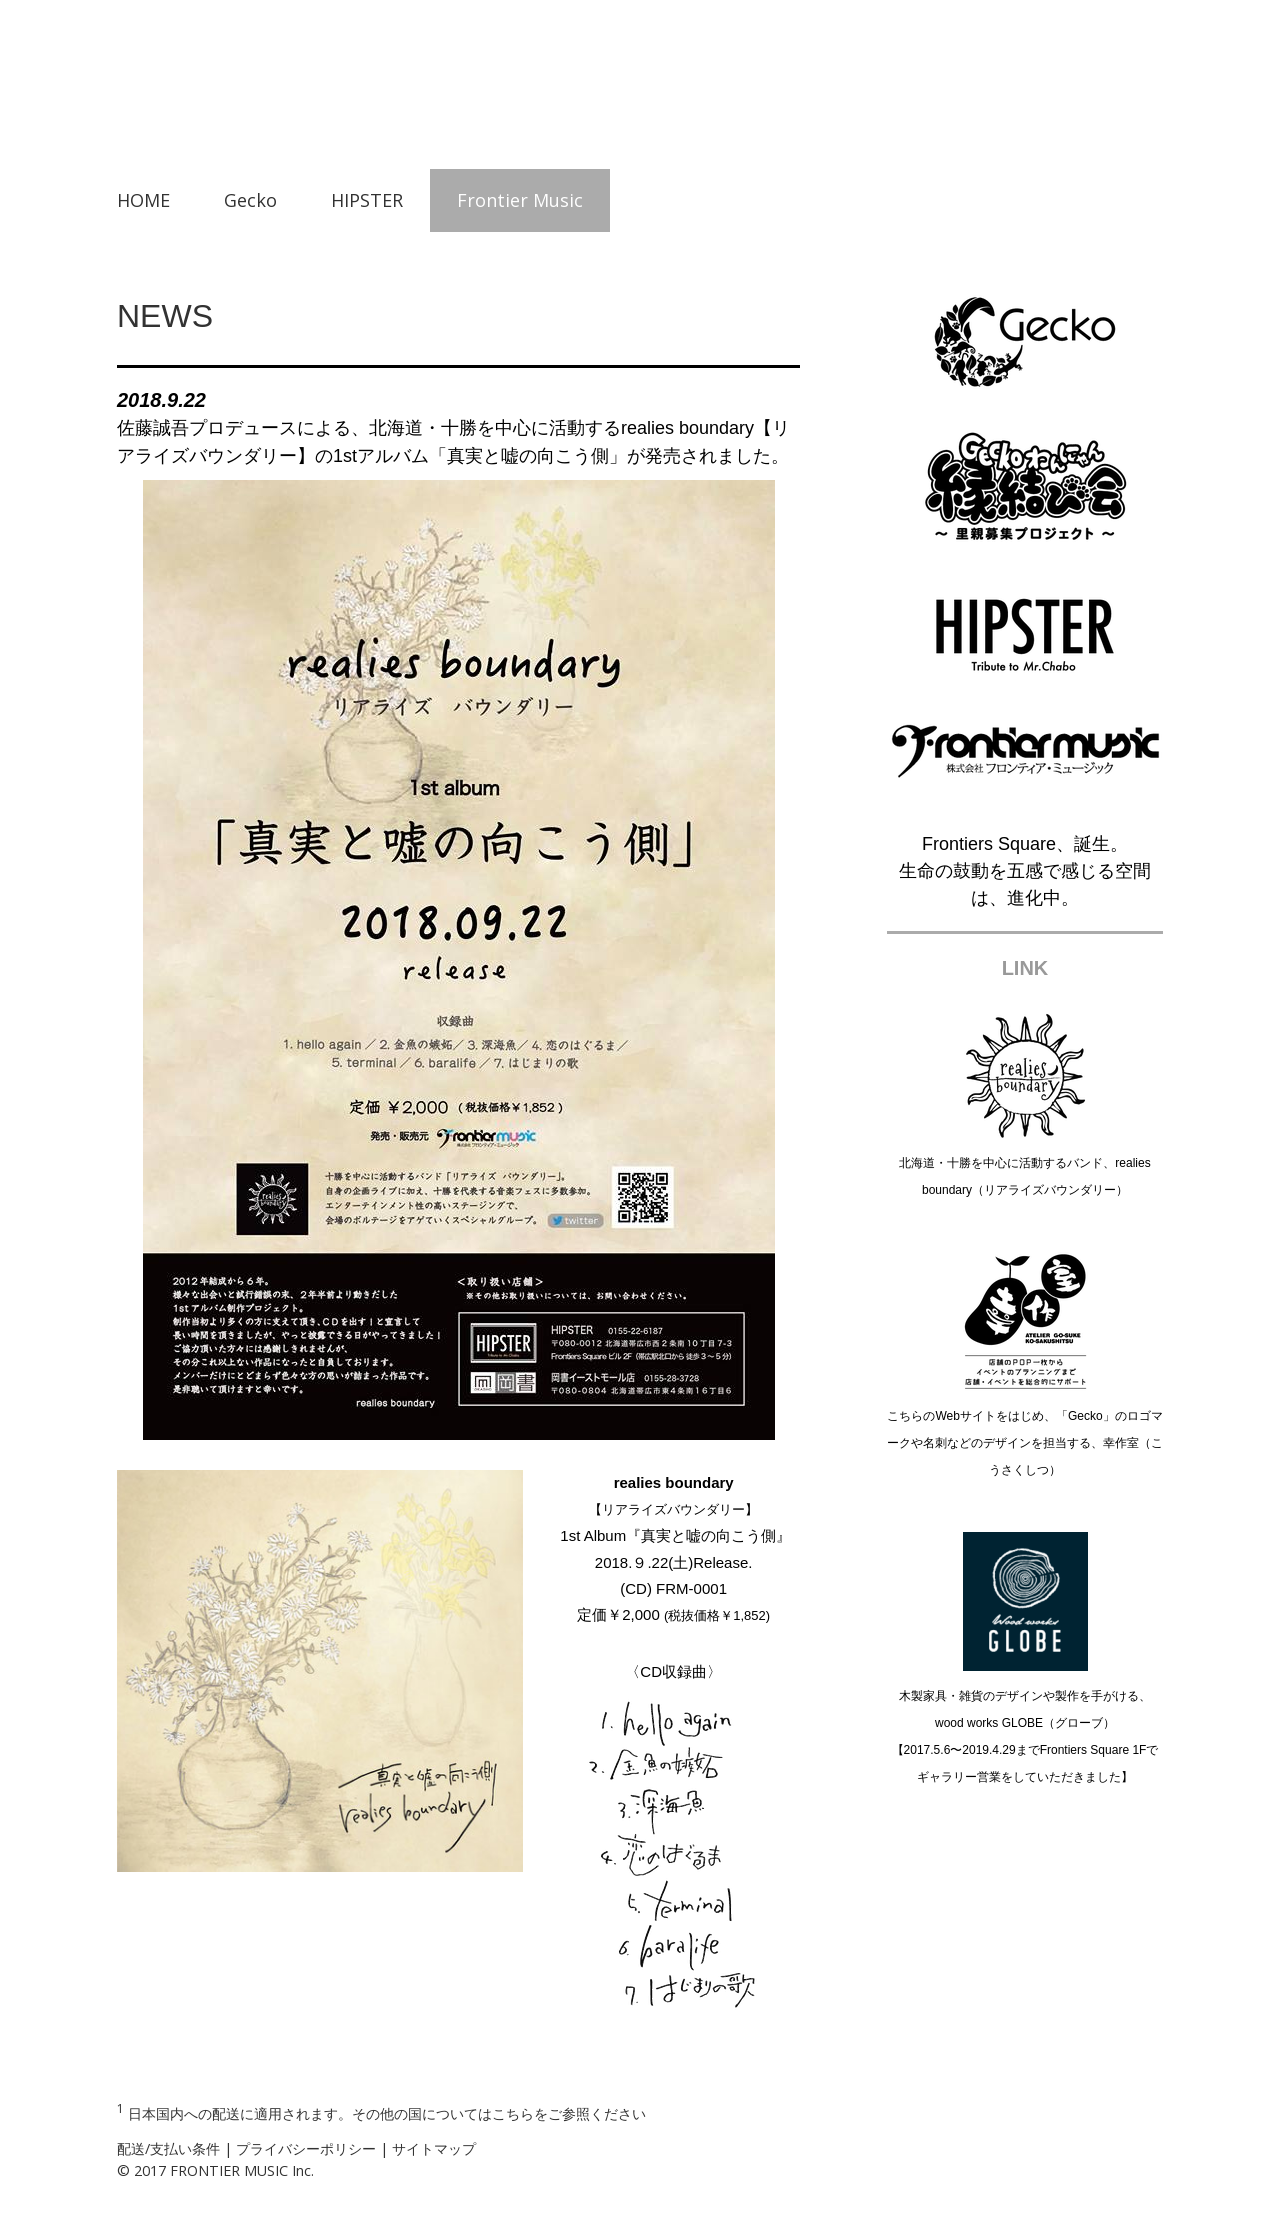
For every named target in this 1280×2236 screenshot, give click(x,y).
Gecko (250, 200)
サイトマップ (434, 2148)
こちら (513, 2112)
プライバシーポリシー (306, 2148)
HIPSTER (367, 200)
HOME (143, 200)
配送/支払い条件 (168, 2148)
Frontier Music (520, 200)
